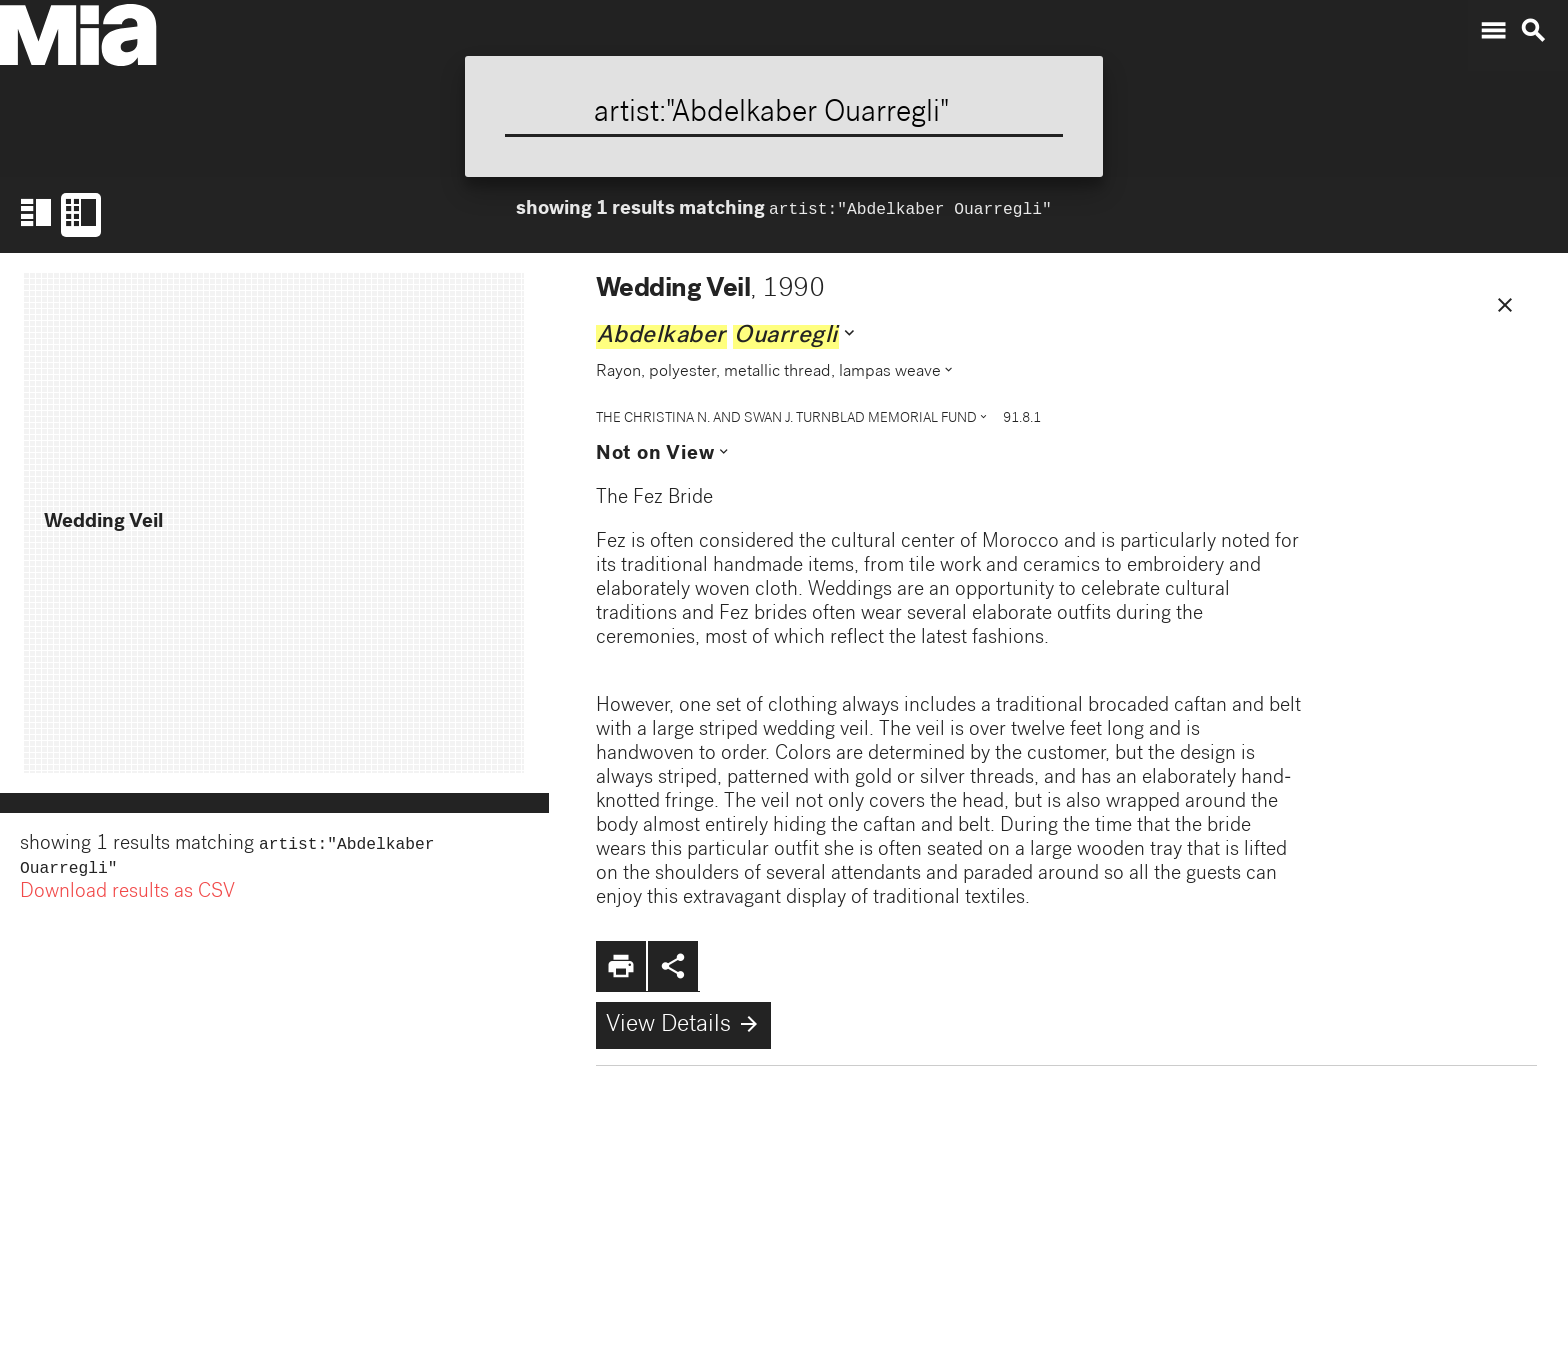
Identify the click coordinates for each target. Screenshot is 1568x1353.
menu (1493, 31)
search (1533, 31)
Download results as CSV (127, 897)
